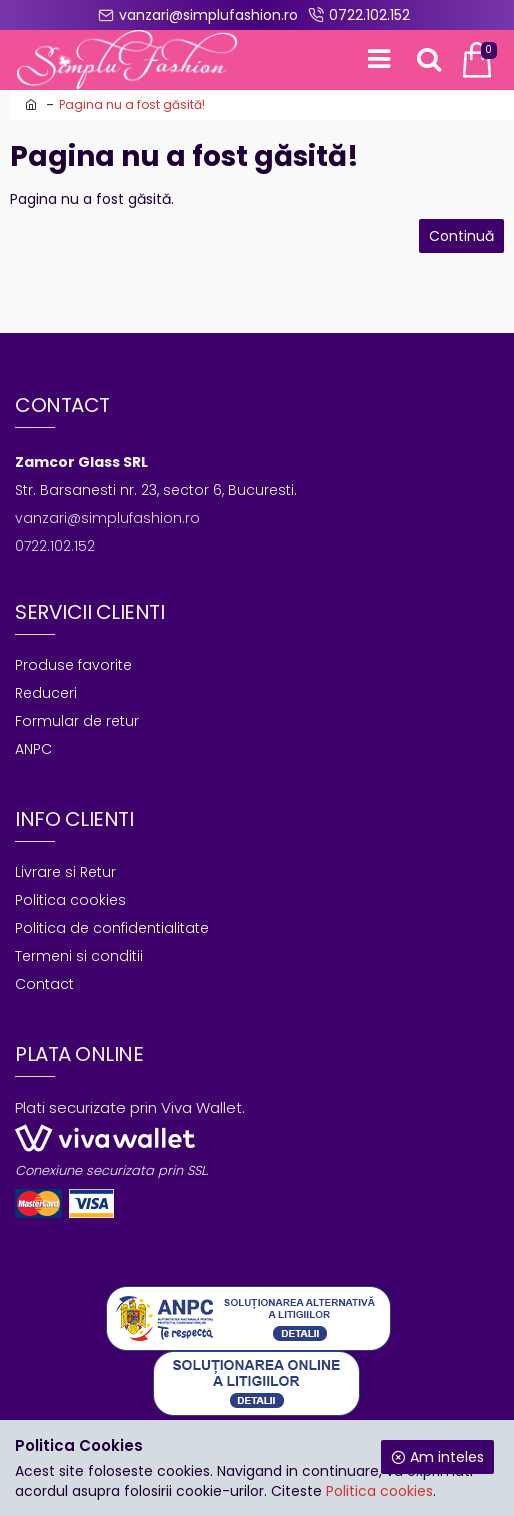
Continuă (461, 236)
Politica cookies (379, 1491)
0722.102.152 (55, 546)
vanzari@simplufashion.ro (107, 518)
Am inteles (447, 1457)
